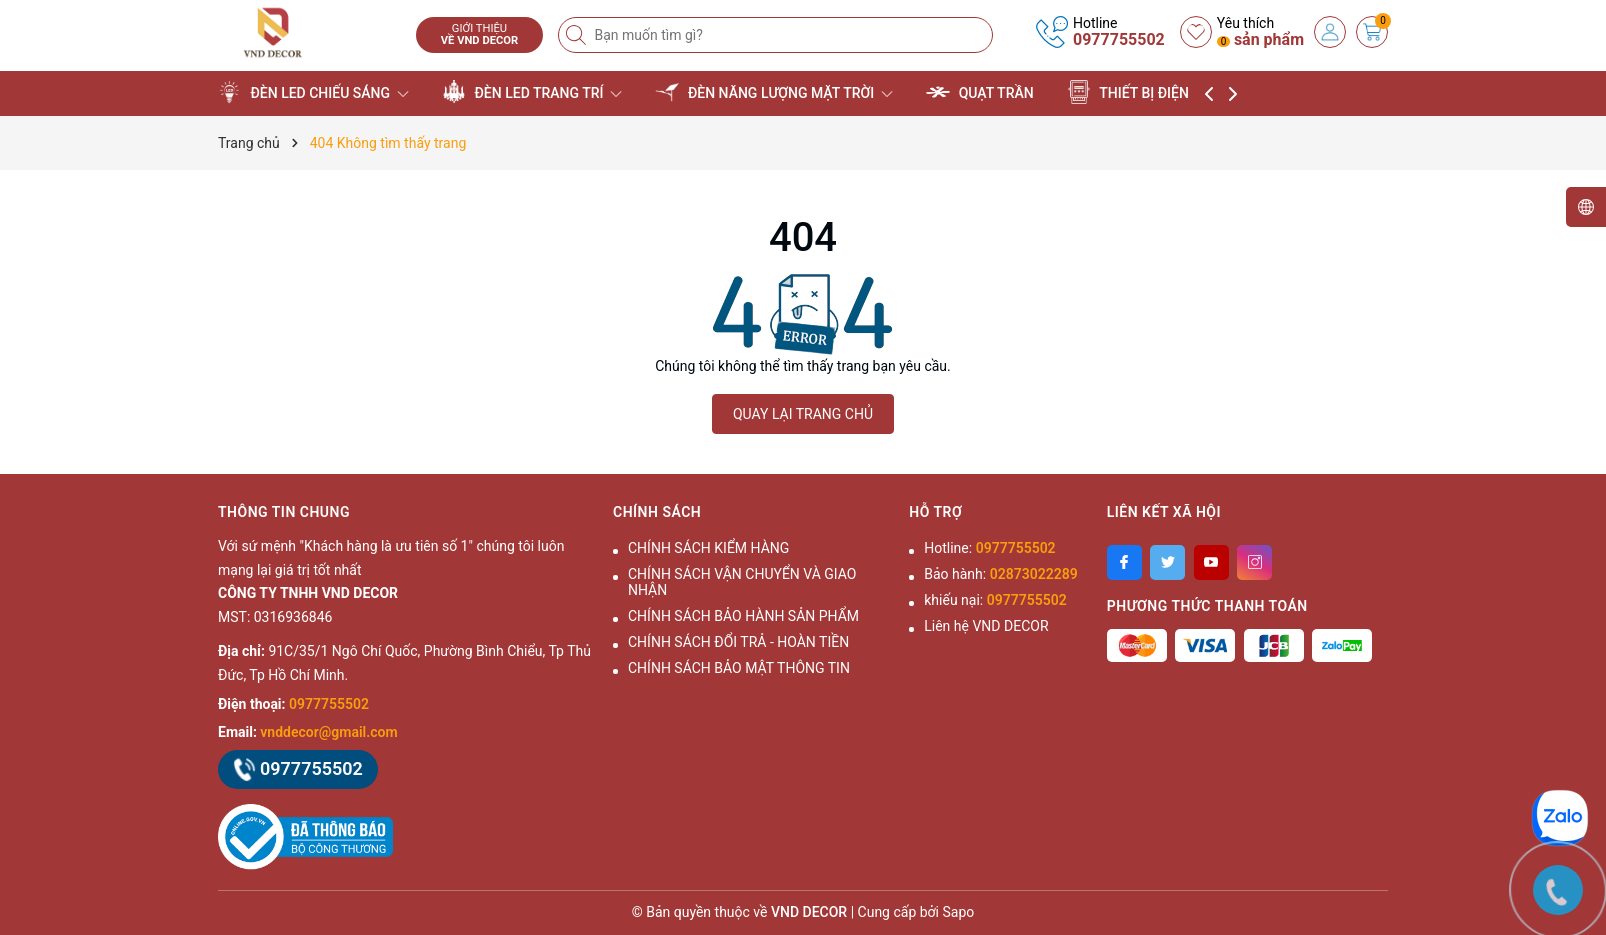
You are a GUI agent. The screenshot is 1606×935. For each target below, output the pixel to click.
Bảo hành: (1000, 574)
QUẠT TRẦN (979, 92)
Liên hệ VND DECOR (986, 626)
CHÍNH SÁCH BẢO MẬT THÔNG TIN (739, 668)
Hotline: (989, 548)
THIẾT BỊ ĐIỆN (1137, 92)
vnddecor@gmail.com (328, 732)
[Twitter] (1167, 562)
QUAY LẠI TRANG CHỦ (803, 414)
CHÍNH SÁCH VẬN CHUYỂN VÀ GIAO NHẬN (742, 582)
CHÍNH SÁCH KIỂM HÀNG (708, 548)
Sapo (959, 912)
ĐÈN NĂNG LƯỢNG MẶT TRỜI (773, 92)
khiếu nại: (995, 600)
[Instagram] (1254, 562)
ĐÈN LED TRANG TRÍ (532, 92)
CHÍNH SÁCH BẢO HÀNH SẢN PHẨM (743, 616)
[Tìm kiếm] (578, 35)
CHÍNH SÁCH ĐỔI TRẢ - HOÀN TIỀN (738, 642)
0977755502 (1119, 39)
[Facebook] (1124, 562)
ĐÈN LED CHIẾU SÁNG (313, 92)
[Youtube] (1211, 562)
